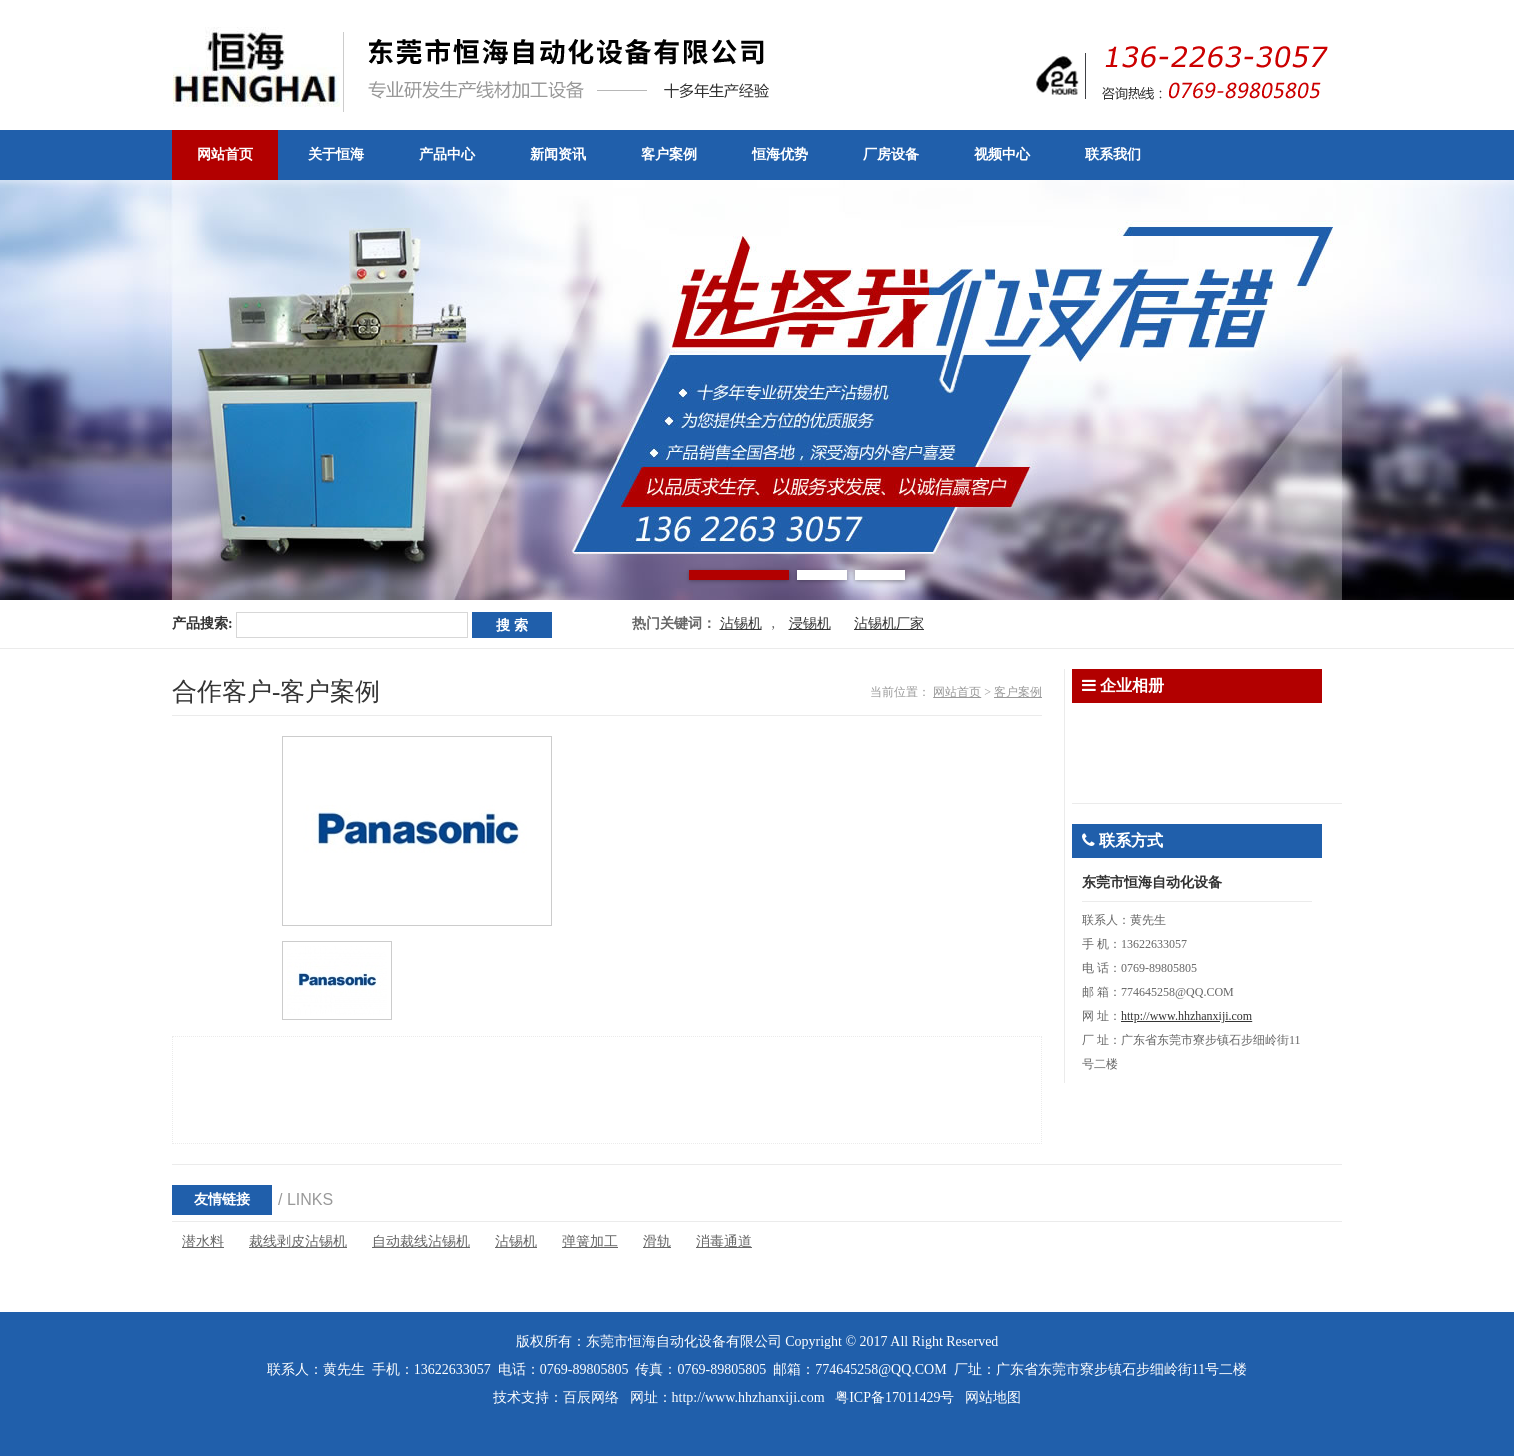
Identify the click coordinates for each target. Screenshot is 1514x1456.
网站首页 (957, 692)
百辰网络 (591, 1397)
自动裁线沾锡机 (421, 1241)
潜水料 (203, 1241)
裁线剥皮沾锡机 (298, 1241)
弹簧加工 (590, 1241)
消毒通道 (724, 1241)
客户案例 (1018, 692)
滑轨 (657, 1241)
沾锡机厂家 (889, 623)
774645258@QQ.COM (881, 1369)
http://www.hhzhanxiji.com (1186, 1016)
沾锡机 (741, 623)
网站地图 (993, 1397)
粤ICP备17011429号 (894, 1397)
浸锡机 (810, 623)
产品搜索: (202, 623)
